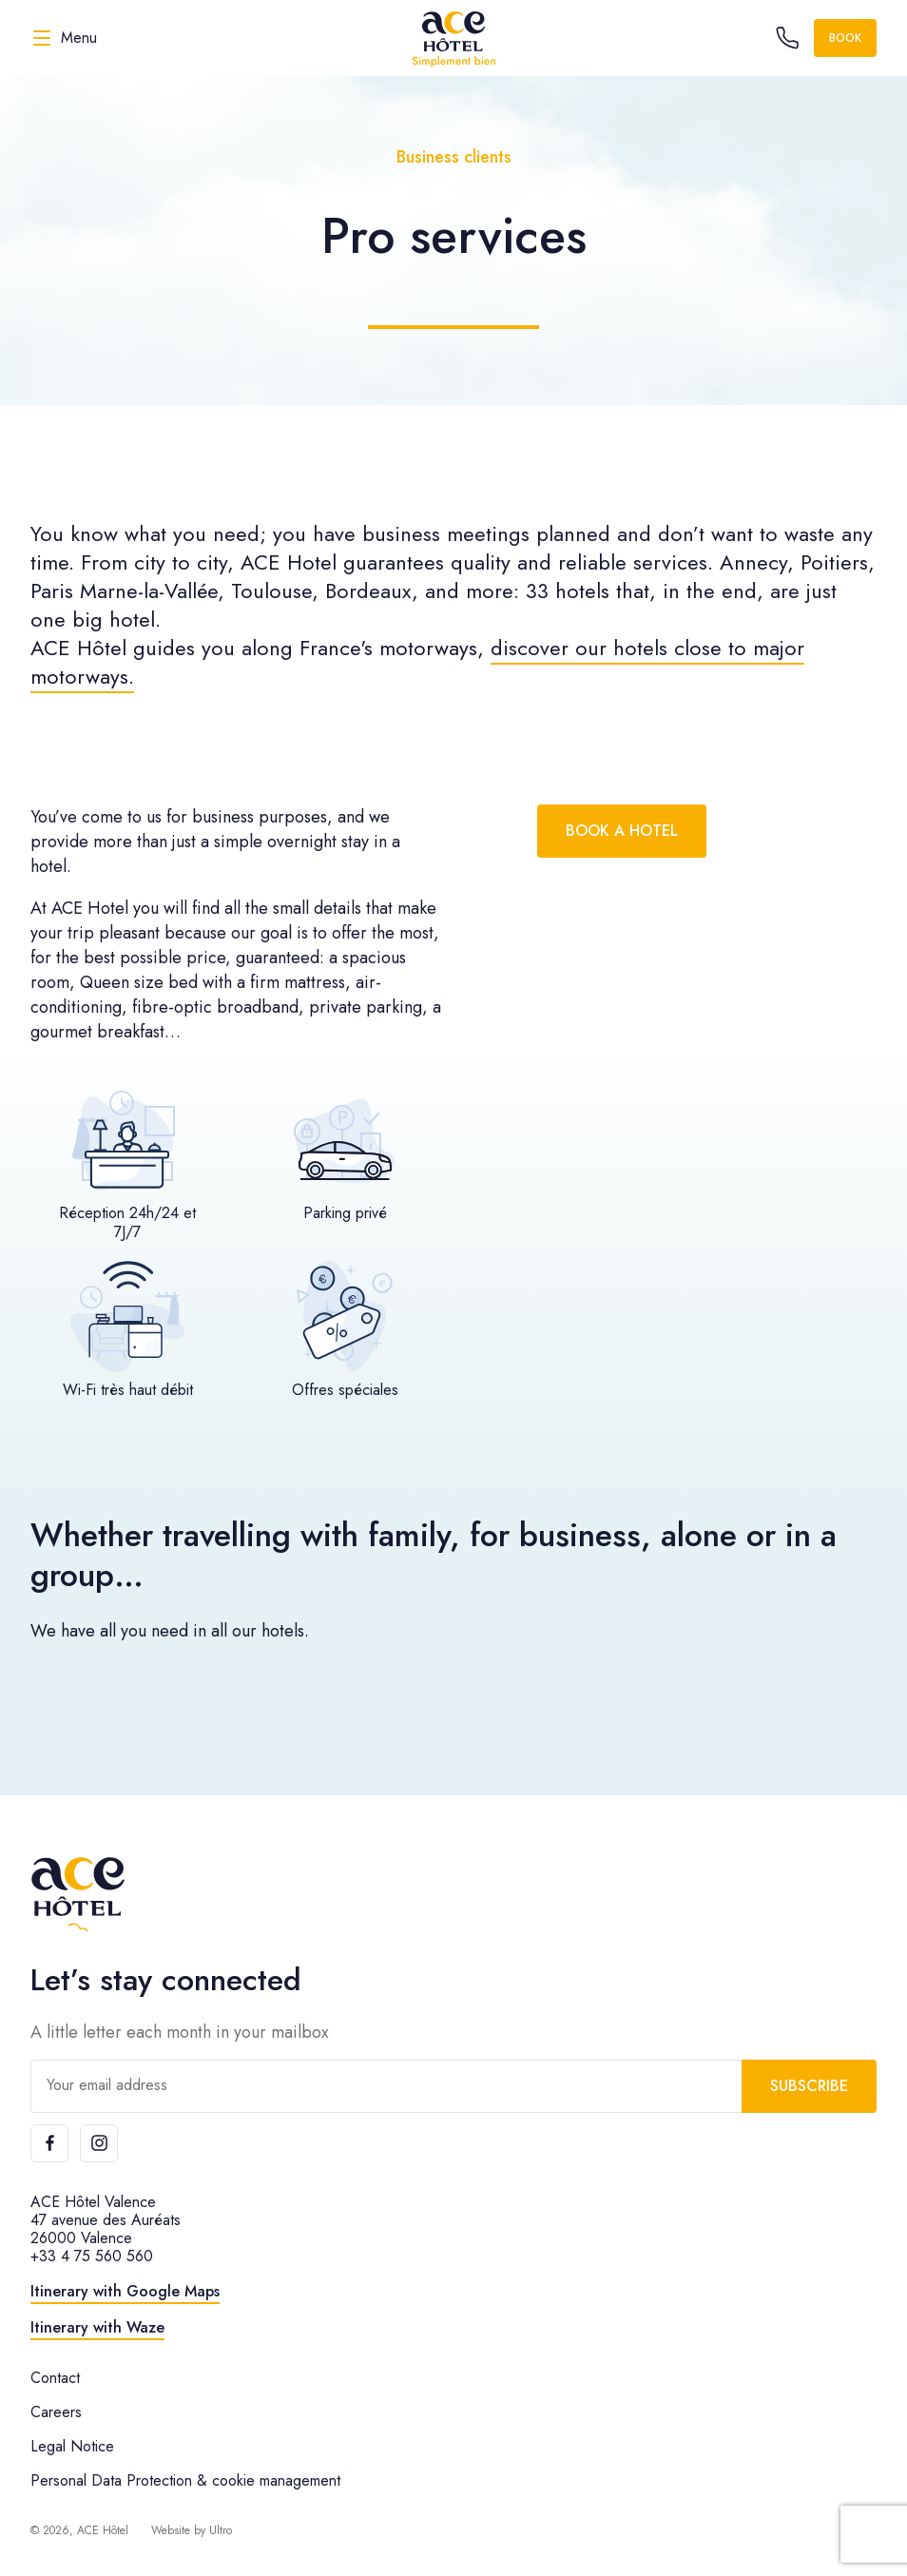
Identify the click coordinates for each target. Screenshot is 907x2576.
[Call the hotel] (787, 38)
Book (845, 38)
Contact (55, 2378)
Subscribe (809, 2086)
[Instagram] (99, 2143)
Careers (56, 2412)
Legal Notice (72, 2446)
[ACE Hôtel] (453, 38)
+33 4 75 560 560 (91, 2256)
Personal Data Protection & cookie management (185, 2480)
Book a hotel (622, 831)
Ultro (220, 2530)
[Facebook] (49, 2143)
